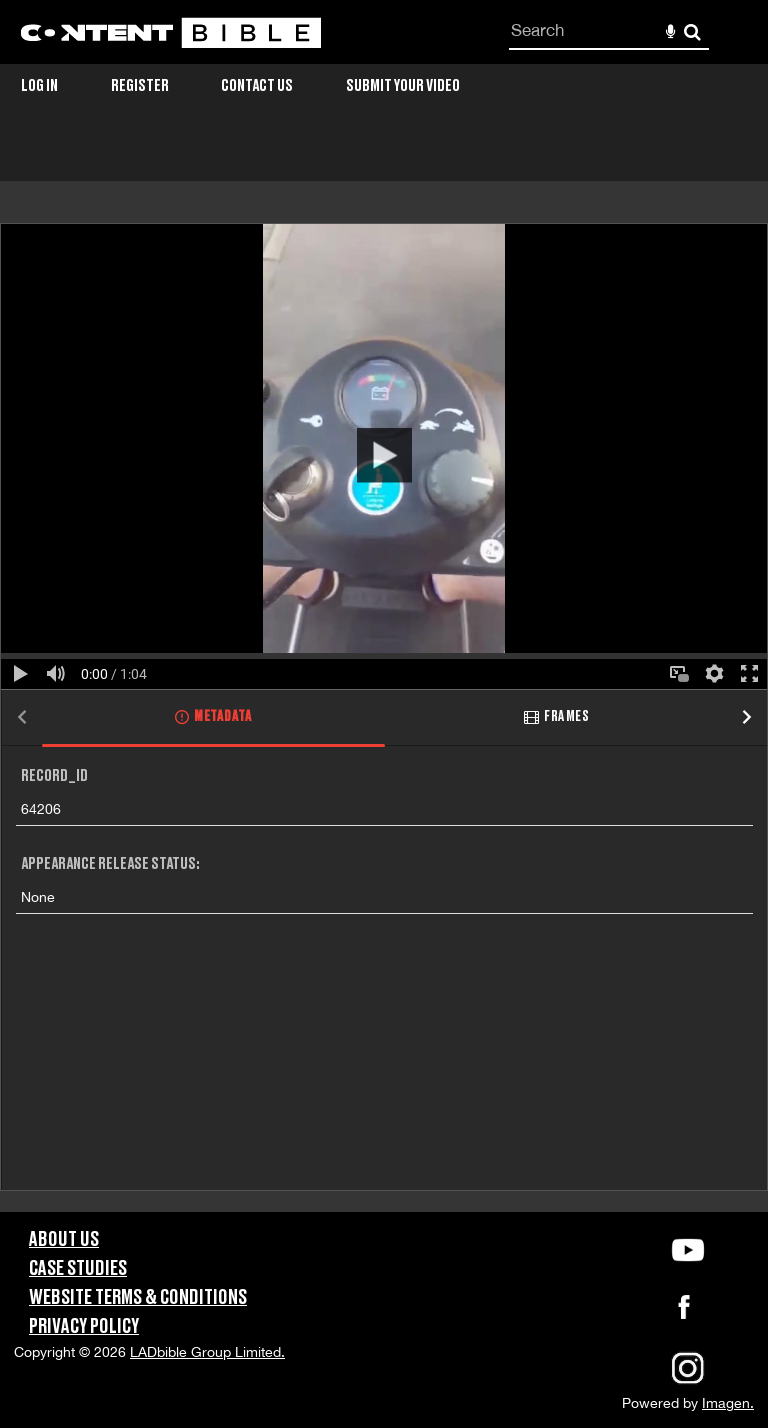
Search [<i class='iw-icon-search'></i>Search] (692, 31)
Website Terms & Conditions (138, 1298)
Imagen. (728, 1403)
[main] (384, 675)
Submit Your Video (403, 86)
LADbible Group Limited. (207, 1352)
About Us (64, 1240)
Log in (39, 86)
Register (140, 86)
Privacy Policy (84, 1327)
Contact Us (257, 86)
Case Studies (78, 1269)
